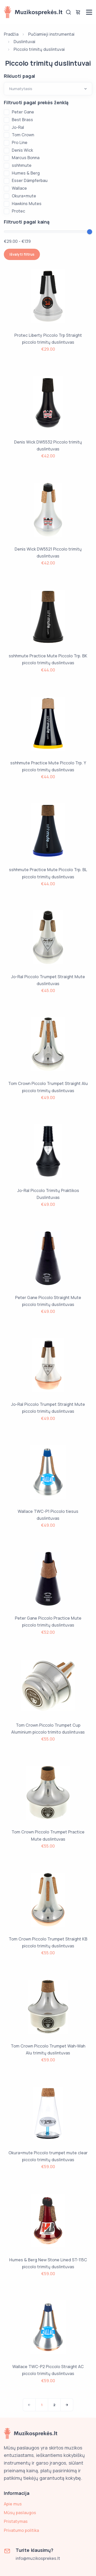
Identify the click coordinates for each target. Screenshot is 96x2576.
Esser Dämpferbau (30, 180)
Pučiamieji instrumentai (51, 34)
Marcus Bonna (25, 157)
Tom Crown (23, 135)
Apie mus (13, 2504)
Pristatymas (16, 2521)
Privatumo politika (21, 2530)
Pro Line (19, 142)
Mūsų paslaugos (20, 2512)
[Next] (66, 2404)
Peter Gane (23, 112)
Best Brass (22, 119)
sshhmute (21, 165)
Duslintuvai (24, 41)
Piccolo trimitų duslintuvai (39, 49)
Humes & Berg (26, 173)
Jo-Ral (18, 127)
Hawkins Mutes (26, 203)
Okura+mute (24, 196)
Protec (18, 211)
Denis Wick (22, 150)
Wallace (19, 188)
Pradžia (11, 34)
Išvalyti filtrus (21, 254)
